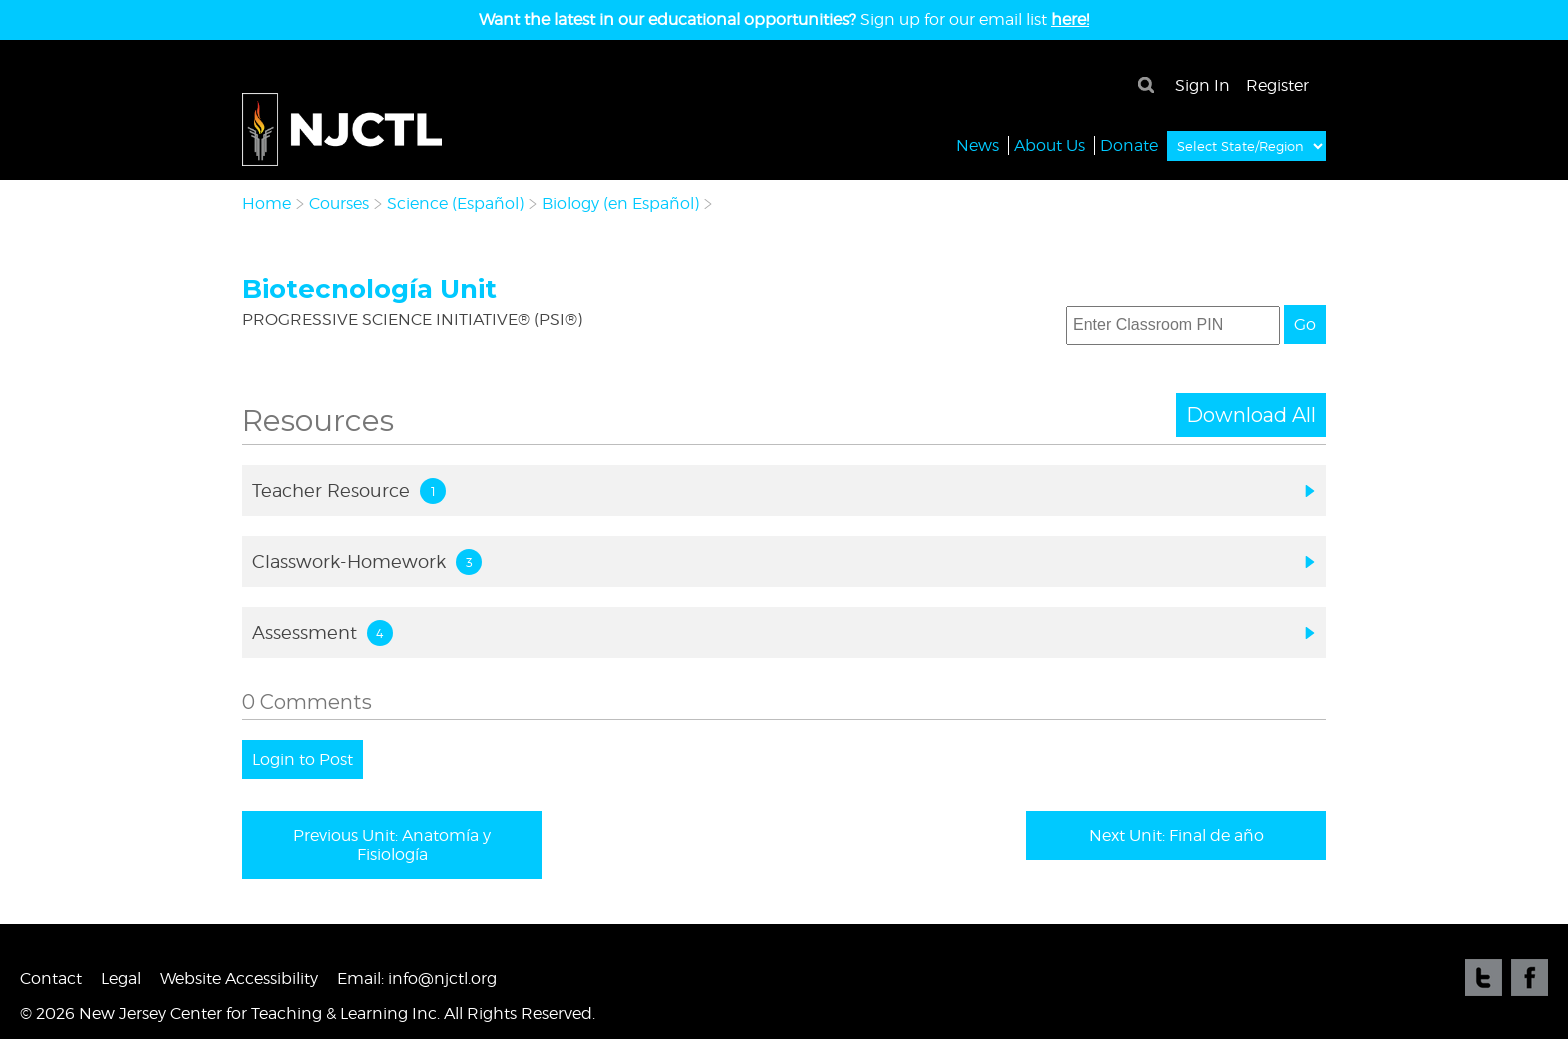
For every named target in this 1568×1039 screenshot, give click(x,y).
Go (1305, 324)
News (977, 144)
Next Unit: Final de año (1176, 835)
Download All (1251, 415)
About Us (1049, 144)
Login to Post (302, 759)
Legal (121, 978)
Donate (1129, 144)
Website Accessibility (239, 978)
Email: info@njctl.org (417, 978)
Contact (51, 978)
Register (1277, 85)
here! (1070, 19)
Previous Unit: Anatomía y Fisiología (392, 845)
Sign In (1202, 85)
